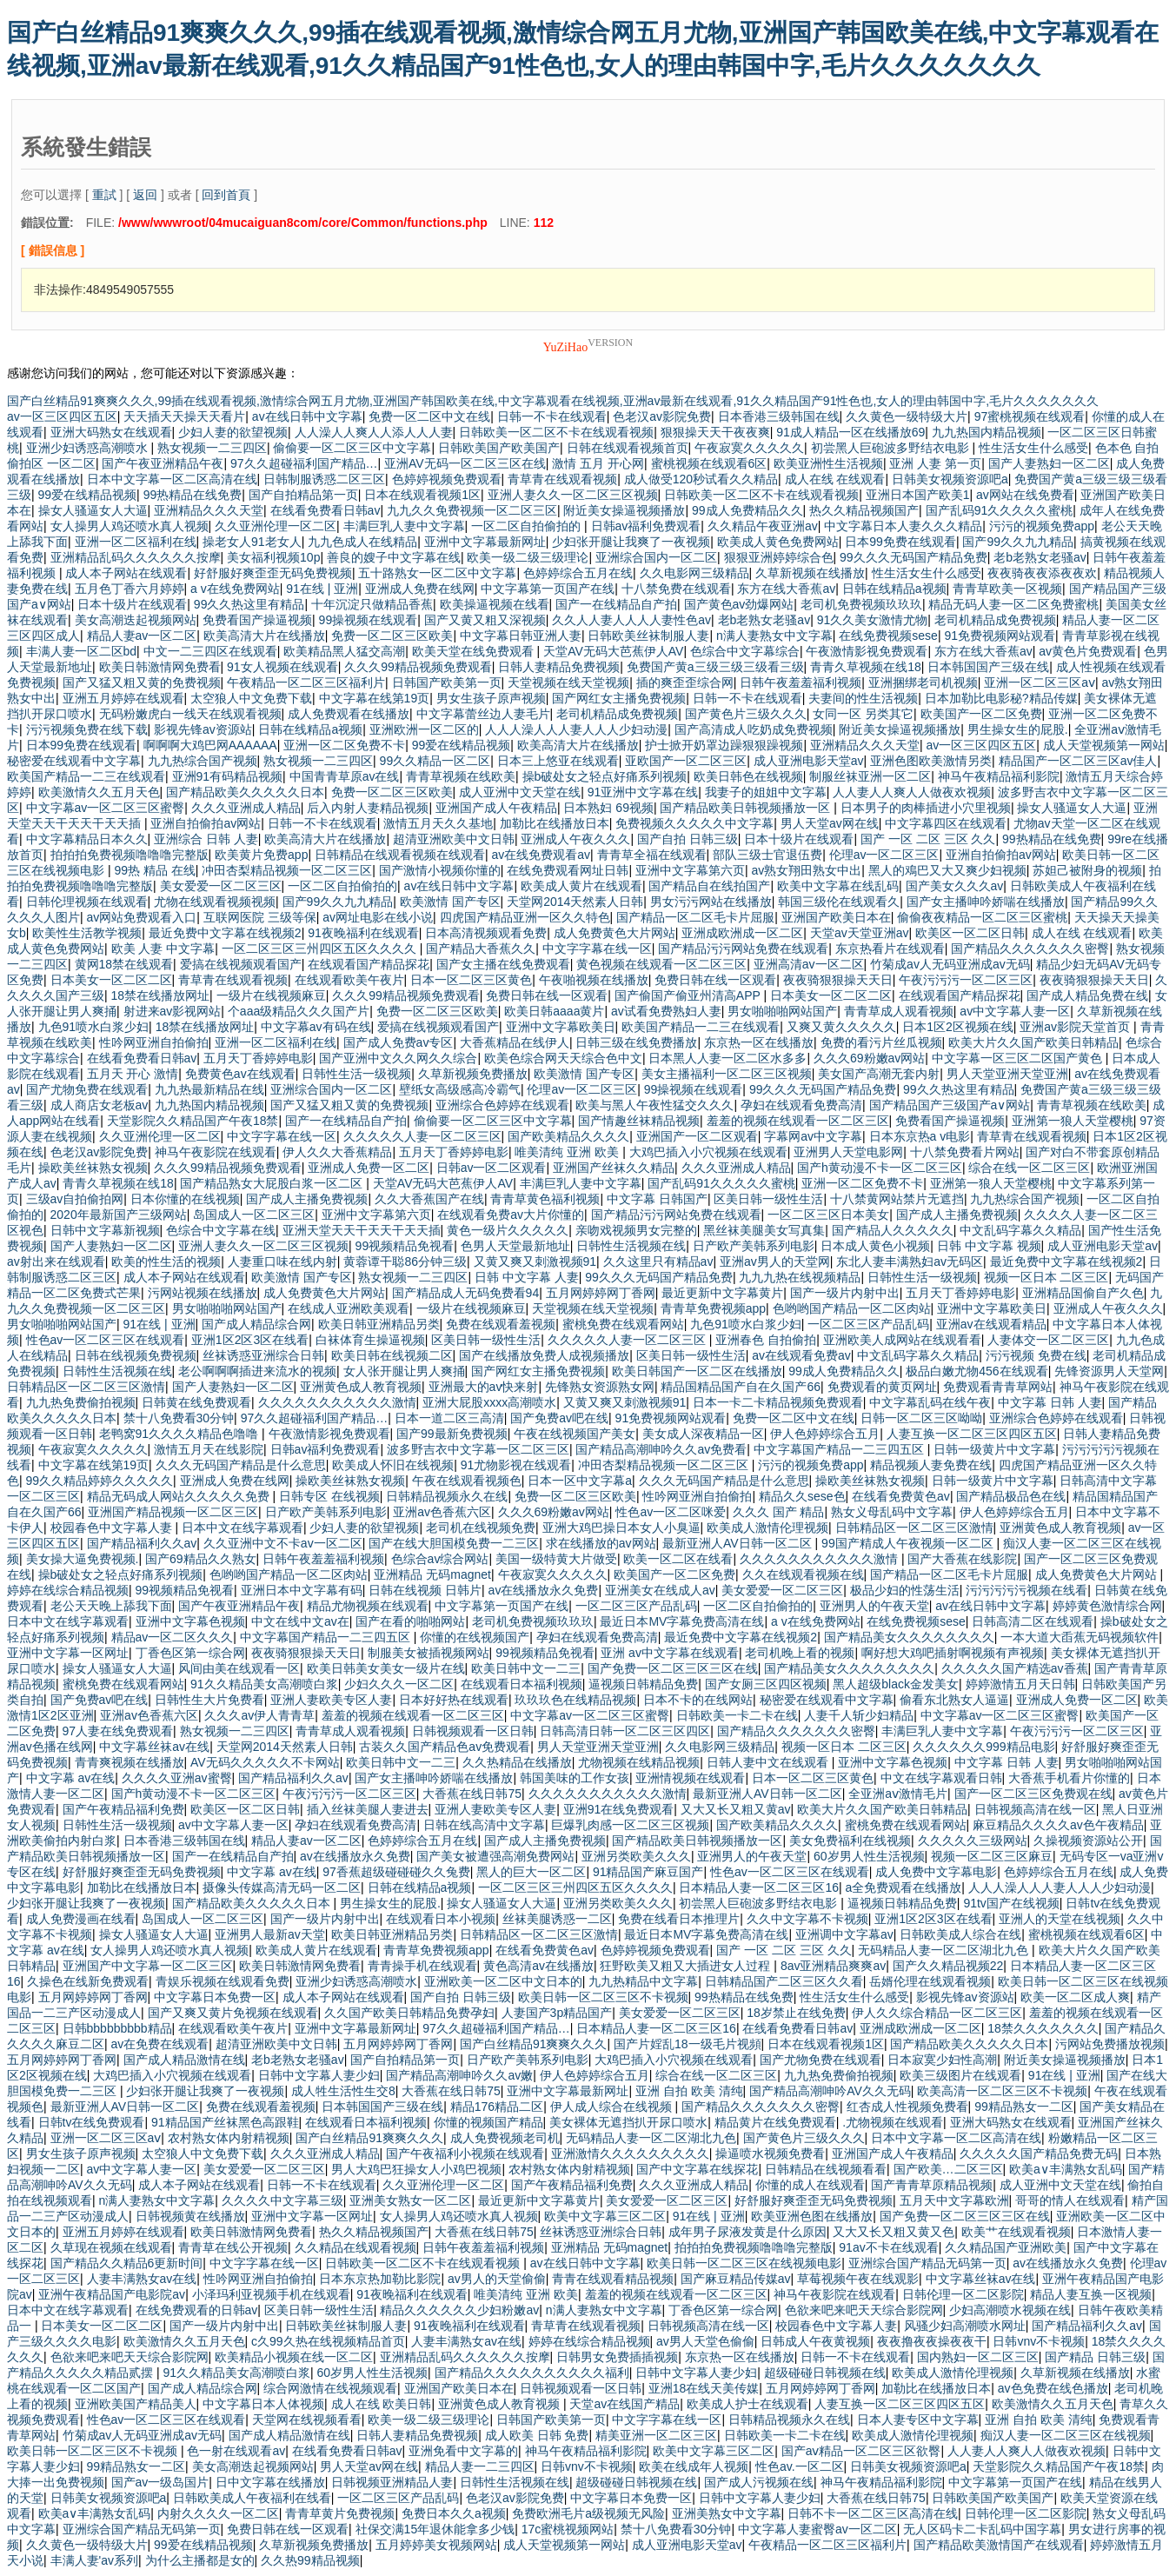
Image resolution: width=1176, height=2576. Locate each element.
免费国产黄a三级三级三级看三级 (715, 667)
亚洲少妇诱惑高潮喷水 (88, 448)
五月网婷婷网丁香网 (600, 1293)
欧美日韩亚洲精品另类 (379, 1324)
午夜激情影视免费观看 (866, 651)
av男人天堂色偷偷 (705, 2341)
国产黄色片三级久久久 (746, 714)
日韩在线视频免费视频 (135, 1355)
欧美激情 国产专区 (450, 902)
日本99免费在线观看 (900, 542)
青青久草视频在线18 (865, 667)
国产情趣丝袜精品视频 (639, 1121)
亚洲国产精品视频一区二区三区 (173, 1512)
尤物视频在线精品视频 (639, 1762)
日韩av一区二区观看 (491, 1168)
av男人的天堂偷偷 (497, 2279)
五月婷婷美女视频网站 (436, 2545)
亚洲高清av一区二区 (809, 964)
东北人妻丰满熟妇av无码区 (909, 1261)
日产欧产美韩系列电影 (753, 1246)
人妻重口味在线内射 (282, 1261)
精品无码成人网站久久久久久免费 (180, 1496)
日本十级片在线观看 (132, 604)
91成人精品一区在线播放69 (850, 432)
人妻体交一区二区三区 (1048, 1340)
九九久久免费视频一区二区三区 (472, 510)
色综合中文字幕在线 (221, 1230)
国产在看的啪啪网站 (410, 1621)
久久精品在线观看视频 (355, 2247)
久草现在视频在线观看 (111, 2247)
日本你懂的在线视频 (185, 1199)
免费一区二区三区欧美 (392, 635)
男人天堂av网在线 (830, 823)
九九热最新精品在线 (209, 1089)
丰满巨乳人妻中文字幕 (404, 526)
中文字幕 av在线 (71, 1778)
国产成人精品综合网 (256, 1324)
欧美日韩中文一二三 (526, 1668)
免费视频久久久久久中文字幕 (694, 823)
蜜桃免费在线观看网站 (623, 1324)
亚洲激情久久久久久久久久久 (630, 2153)
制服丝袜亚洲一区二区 (870, 776)
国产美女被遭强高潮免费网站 (495, 1856)
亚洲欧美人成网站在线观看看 (902, 1340)
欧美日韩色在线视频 (748, 776)
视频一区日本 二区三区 (1046, 1277)
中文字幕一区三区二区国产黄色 (1019, 1058)
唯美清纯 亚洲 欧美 (568, 1152)
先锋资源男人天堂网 (1109, 1371)
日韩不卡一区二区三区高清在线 (872, 2513)
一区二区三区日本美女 (828, 1214)
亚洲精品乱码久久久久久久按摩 (135, 557)
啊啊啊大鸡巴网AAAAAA (210, 745)
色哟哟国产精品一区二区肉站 (852, 1308)
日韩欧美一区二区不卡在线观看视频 (556, 432)
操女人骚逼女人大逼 (93, 510)
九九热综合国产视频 (202, 761)
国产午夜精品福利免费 (123, 1809)
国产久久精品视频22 (948, 1966)
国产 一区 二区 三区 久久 (928, 839)
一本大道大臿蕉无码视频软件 (1079, 1637)
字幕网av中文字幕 (813, 1136)
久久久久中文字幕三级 (282, 2200)
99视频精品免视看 (405, 1246)
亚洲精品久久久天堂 (208, 510)
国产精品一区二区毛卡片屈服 (695, 917)
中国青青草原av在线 (344, 776)
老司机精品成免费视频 (995, 620)
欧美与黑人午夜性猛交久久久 (654, 1105)
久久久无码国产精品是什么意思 (241, 1465)
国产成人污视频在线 (759, 2482)
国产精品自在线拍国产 (709, 886)
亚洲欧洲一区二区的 (424, 729)
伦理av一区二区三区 (884, 855)
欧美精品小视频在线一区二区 (294, 2357)
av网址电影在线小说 (377, 917)
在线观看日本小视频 (440, 1919)
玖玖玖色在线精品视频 (575, 1700)
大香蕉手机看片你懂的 (1069, 1778)
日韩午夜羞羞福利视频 (800, 682)
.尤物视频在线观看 (892, 2122)
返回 (145, 195)
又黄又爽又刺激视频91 (535, 1261)
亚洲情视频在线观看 (690, 1778)
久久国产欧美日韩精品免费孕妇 (409, 2013)
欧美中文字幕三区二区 (605, 2216)
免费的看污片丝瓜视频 (881, 1042)
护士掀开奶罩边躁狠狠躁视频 (724, 745)
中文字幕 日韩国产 (657, 1199)
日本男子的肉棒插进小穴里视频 (925, 808)
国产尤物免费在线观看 (87, 1089)
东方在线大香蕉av (786, 589)
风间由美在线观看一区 (239, 1668)
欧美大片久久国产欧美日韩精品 (1033, 1042)
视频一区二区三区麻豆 (992, 1856)
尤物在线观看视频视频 (215, 902)
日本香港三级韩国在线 (779, 416)
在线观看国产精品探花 (368, 964)
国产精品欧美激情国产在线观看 (999, 2545)
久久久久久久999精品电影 (983, 1747)
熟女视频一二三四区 (212, 448)
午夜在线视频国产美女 (574, 1434)
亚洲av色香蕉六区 (442, 1512)
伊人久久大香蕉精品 (337, 1152)
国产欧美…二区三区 (948, 2169)
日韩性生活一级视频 (356, 1074)
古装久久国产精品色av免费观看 (444, 1747)
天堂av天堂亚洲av (859, 933)
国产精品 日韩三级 (1095, 2357)
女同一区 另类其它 (863, 714)
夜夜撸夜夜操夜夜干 (932, 2341)
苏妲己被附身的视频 (1087, 870)
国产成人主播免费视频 (307, 1199)
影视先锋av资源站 (203, 729)
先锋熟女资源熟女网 (599, 1387)
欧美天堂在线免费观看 (474, 651)
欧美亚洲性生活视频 (828, 463)
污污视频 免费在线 (1036, 1355)
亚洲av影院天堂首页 (1076, 1027)
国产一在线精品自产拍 (616, 604)
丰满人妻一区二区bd (81, 651)
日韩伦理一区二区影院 (963, 2294)
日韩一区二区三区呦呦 (921, 1418)
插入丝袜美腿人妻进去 (368, 1809)
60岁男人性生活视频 (869, 1856)
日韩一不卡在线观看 (552, 416)
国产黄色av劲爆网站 (739, 604)
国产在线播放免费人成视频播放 (544, 1355)
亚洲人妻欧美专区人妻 (331, 1700)
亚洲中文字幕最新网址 (485, 542)
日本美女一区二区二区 (111, 980)
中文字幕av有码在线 (316, 1027)
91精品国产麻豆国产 (648, 1872)
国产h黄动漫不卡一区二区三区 (879, 1168)
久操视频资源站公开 (1088, 1840)
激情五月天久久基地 (438, 823)
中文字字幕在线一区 (597, 948)
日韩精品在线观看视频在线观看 (400, 855)
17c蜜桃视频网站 (568, 2529)
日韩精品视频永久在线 (447, 1496)
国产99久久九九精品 (1017, 542)
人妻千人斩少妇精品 (859, 1715)
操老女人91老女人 (252, 542)
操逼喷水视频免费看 (770, 2153)
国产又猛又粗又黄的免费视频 (142, 682)
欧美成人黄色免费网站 (778, 542)
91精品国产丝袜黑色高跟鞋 (225, 2122)
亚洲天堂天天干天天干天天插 (361, 1230)
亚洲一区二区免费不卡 (344, 745)
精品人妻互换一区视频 (1091, 2294)
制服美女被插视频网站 (428, 1653)
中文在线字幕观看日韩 (941, 1778)
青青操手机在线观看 (422, 1966)
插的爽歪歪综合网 (685, 682)
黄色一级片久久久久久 (507, 1230)
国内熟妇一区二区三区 (978, 2357)
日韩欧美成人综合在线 (960, 1934)
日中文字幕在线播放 (270, 2482)
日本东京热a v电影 (920, 1136)
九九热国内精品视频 (986, 432)
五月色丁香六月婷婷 (129, 589)
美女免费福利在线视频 (850, 1840)
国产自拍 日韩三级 (687, 839)
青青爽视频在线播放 (129, 1762)
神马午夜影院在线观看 (215, 1152)
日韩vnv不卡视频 (1039, 2341)
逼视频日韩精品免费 (643, 1684)
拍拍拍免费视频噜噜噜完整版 (129, 855)
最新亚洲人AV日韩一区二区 (738, 1543)
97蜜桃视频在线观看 (1030, 416)
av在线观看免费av (801, 1355)
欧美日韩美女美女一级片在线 (386, 1668)
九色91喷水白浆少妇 (93, 1027)
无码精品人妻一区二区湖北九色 (945, 1950)
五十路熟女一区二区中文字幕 (437, 573)
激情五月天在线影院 (208, 1449)
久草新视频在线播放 (810, 573)
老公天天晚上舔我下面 (111, 1606)
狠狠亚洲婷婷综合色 (779, 557)
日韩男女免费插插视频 (617, 2357)
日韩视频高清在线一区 (1035, 1809)
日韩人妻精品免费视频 (559, 667)
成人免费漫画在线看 (81, 1919)
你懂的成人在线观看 (810, 2185)
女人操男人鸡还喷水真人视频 (129, 526)
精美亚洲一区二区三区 (656, 2435)
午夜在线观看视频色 (467, 1481)
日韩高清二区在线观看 (1032, 1621)
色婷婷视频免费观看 (447, 479)
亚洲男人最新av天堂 (270, 1934)
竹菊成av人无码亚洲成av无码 (950, 964)
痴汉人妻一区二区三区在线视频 (1065, 2435)
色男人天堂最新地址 (515, 1246)
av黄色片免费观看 (1088, 651)
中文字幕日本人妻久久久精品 (903, 526)
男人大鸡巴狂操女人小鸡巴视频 (416, 2169)
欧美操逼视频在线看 (494, 604)
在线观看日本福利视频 (521, 1684)
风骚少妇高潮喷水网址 (965, 2326)
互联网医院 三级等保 (259, 917)
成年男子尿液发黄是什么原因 (747, 2232)
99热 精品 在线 (154, 870)
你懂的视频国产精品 (488, 2122)
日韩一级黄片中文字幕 (994, 1449)
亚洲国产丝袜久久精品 (613, 1168)
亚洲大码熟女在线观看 (111, 432)
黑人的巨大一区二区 (531, 1872)
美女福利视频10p (273, 557)
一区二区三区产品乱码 (868, 1324)
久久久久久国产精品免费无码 (1039, 2153)
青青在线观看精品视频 (613, 2279)
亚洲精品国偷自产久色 (1083, 1293)
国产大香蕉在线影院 (962, 1559)
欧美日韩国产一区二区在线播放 (697, 1371)
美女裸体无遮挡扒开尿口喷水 (628, 2122)
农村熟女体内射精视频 (228, 2138)
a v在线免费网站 (235, 589)
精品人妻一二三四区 (480, 2466)
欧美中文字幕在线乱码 (838, 886)
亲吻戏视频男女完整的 (636, 1230)
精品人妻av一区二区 (142, 635)
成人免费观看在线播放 (348, 714)
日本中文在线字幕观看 (242, 1527)
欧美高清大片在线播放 (264, 635)
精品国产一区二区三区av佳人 (1078, 761)
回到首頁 (226, 195)
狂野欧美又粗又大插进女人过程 (687, 1966)
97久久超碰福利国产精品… (304, 463)
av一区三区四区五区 (62, 416)
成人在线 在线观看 (835, 479)
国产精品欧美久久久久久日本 (245, 792)
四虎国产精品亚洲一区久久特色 (525, 917)
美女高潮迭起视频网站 (135, 620)
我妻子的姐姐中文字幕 (766, 792)
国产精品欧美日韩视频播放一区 (747, 808)
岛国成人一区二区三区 (254, 1214)
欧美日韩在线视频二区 (392, 1355)
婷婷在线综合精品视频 (68, 1590)
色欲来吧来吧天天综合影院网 (864, 2310)
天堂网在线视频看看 (307, 2419)
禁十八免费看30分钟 (179, 1418)
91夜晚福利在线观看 (363, 933)
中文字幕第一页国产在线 (548, 589)
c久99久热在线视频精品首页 (328, 2341)
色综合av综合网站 (440, 1559)
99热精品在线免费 (193, 495)
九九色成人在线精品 (362, 542)
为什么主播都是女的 (200, 2560)
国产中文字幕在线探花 (697, 2169)
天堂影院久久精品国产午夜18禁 (193, 1121)
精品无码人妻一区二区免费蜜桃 (1013, 604)
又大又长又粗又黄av (736, 1809)
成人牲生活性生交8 (343, 2091)
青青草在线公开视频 (233, 2247)
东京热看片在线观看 (890, 948)
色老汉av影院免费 (662, 416)
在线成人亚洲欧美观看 (348, 1308)
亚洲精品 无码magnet (432, 1574)
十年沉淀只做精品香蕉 (372, 604)
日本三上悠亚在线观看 (558, 761)
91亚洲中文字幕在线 (643, 792)
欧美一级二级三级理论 (527, 557)
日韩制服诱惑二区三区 (324, 479)
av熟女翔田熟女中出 (806, 870)
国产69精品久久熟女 (200, 1559)
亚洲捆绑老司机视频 (923, 682)
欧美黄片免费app (261, 855)
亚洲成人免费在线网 (420, 589)
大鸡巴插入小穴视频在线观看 (708, 1152)
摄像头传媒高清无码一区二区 (282, 1887)
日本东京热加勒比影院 (380, 2279)
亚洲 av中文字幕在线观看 (670, 1653)
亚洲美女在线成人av (660, 1590)
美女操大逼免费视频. (82, 1559)
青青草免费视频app (713, 1308)
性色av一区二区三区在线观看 (105, 1340)
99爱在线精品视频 (87, 495)
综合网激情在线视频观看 (330, 2388)
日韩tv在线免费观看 (91, 2122)
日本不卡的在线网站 (698, 1700)
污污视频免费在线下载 (87, 729)
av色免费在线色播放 (1053, 2388)
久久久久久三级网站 (972, 1840)
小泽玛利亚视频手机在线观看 (271, 2294)
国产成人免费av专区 (398, 1042)
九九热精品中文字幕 (643, 1981)
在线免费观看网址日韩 (567, 870)
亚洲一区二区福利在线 (135, 542)
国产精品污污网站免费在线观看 (743, 948)
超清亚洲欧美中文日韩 (454, 839)
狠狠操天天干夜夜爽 (715, 432)
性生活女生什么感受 (1033, 448)
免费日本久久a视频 (454, 2513)
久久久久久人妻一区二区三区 (422, 1136)
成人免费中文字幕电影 (936, 1872)
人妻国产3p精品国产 (557, 2013)
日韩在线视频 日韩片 (425, 1590)
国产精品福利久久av (142, 1543)
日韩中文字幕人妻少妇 (319, 2075)
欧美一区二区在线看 (678, 1559)
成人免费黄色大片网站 (614, 933)
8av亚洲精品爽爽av (833, 1966)
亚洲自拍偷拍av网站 (205, 823)
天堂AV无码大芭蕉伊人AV (613, 651)
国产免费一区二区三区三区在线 (673, 1668)
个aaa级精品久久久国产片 (298, 1011)
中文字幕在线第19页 (374, 698)
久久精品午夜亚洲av (763, 526)
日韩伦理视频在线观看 (87, 902)
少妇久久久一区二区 (399, 1684)
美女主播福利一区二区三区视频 (726, 1074)
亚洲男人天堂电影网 (848, 1152)
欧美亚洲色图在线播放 (812, 2216)
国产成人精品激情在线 (184, 2060)
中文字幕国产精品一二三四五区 (840, 1449)
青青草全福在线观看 (652, 855)
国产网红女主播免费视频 (619, 698)
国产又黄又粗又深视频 (485, 620)
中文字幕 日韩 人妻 (1050, 1402)
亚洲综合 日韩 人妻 (206, 839)
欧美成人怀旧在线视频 (393, 1465)
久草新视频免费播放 (473, 1074)
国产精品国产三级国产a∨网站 (950, 1105)
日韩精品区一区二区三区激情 (86, 1387)
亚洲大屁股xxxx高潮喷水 (489, 1402)
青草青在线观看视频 (562, 479)
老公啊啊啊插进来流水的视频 (257, 1371)
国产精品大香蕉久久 (480, 948)
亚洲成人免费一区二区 (368, 1168)
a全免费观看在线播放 (904, 1887)
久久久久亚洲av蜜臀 (177, 1778)
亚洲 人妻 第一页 (935, 463)
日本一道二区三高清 (449, 1418)
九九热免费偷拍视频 (81, 1402)
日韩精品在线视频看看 (826, 2169)
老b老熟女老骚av (1039, 557)
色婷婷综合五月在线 (578, 573)
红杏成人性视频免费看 (907, 2106)
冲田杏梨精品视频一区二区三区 (287, 870)
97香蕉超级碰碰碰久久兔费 (396, 1872)
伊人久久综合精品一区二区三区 (937, 2013)
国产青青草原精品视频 (932, 2185)
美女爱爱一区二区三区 (221, 886)
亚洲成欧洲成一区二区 (742, 933)
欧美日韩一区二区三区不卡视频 (603, 1997)
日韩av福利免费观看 (646, 526)
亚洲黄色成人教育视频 (361, 1387)
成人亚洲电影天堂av (809, 761)
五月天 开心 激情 (133, 1074)
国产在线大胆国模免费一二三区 (454, 1543)
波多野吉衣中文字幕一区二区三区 (478, 1449)
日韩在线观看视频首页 (627, 448)
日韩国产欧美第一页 (447, 682)
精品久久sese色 (802, 1496)
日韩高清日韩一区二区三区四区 (625, 1731)
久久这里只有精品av (658, 1261)
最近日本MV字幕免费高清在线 (682, 1621)
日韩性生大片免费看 (209, 1700)
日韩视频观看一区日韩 (473, 1731)
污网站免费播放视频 (1110, 2044)
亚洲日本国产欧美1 (918, 495)
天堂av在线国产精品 (624, 2404)
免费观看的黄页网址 (882, 1387)
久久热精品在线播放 (517, 1762)
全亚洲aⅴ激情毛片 (897, 1794)
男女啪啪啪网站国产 (782, 1011)
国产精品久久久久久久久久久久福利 (532, 2373)
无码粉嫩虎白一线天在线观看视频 (190, 714)
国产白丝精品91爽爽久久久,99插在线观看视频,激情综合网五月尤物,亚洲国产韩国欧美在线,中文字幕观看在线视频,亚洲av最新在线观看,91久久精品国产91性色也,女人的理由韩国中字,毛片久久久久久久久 (553, 401)
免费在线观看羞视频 (500, 1324)
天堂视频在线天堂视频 (568, 682)
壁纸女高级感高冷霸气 (460, 1089)
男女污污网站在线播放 (711, 902)
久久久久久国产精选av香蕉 (1014, 1668)
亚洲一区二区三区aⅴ (1039, 682)
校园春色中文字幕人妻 (113, 1527)
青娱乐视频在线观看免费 (222, 1981)
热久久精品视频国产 (864, 510)
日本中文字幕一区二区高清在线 (172, 479)
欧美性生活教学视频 (87, 933)
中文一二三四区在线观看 (210, 651)
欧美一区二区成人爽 (1075, 1997)
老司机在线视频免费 (480, 1527)
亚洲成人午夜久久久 (575, 839)
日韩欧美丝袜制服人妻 (648, 635)
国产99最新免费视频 (452, 1434)
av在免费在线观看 (160, 2044)
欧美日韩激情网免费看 (160, 667)
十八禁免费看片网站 (965, 1152)
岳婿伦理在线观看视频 (930, 1981)
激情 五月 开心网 (598, 463)
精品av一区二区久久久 (172, 1637)
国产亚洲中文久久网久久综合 (398, 1058)
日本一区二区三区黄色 (471, 980)
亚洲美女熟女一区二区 (410, 2200)
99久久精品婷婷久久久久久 (100, 1481)
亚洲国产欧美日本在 (836, 917)
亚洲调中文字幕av (844, 1934)
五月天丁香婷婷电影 (258, 1058)
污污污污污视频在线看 (1026, 1590)
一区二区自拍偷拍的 (527, 526)
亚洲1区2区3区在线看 (250, 1340)
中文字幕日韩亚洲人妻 (520, 635)
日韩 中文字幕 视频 (989, 1246)
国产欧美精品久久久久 (568, 1136)
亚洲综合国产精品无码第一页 (927, 2263)
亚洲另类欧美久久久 (636, 1856)
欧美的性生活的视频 (166, 1261)
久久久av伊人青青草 (259, 1715)
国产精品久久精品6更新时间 (126, 2263)
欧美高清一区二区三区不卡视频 (1002, 2091)
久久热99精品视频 (310, 2560)
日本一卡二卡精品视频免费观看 (778, 1402)
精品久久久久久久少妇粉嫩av (459, 2310)
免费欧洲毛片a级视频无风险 (588, 2513)
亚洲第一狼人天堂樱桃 (1072, 1121)
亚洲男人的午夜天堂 (874, 1606)
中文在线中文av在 (300, 1621)
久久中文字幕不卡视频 (807, 1919)
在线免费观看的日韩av (197, 2310)
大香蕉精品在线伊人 (514, 1042)
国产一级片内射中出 (845, 1293)
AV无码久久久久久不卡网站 (265, 1762)
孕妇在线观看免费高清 (801, 1105)
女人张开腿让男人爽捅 (404, 1371)
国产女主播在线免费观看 (503, 964)
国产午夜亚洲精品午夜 (162, 463)
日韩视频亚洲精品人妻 (392, 2482)
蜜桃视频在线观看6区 (709, 463)
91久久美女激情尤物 (872, 620)
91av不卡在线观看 (888, 2247)
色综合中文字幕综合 (745, 651)
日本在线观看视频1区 (422, 495)
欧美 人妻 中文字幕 (163, 948)
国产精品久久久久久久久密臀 (1030, 948)
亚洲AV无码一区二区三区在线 (465, 463)
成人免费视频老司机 (505, 2138)
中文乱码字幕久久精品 (1020, 1230)
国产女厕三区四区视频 (766, 1684)
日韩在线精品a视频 (894, 589)
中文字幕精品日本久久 (87, 839)
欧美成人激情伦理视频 (767, 1527)
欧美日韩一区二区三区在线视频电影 (744, 2263)
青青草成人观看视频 (898, 1011)
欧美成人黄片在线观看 (581, 886)
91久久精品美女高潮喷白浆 (264, 1684)
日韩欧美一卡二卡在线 (737, 1715)
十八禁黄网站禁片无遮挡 (897, 1199)
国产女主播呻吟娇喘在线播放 (986, 902)
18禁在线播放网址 (160, 995)
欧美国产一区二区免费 (981, 714)
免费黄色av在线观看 (240, 1074)
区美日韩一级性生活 (768, 1199)
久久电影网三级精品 (694, 573)
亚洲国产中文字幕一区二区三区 (148, 1966)
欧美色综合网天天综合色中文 (563, 1058)
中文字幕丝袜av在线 (154, 1747)
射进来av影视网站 (172, 1011)
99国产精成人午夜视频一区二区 (908, 1543)
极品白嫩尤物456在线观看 (976, 1371)
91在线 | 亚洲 (322, 589)
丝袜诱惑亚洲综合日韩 (263, 1355)
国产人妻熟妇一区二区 (1049, 463)
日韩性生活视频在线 (631, 1246)
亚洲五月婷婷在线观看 (123, 698)
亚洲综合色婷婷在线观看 (502, 1105)
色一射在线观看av (236, 2451)
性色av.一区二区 (799, 2466)
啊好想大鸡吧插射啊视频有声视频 (952, 1653)
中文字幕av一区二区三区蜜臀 (105, 808)
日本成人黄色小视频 (875, 1246)
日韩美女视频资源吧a (950, 479)
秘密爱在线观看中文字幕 (74, 761)
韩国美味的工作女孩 (574, 1778)
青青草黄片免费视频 (340, 2513)
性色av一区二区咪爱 (670, 1512)
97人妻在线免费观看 (118, 1731)
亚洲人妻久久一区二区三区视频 (573, 495)
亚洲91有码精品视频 (227, 776)
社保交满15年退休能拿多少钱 (435, 2529)
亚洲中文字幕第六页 (690, 870)
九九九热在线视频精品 (799, 1277)
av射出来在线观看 (56, 1261)
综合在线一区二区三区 (1029, 1168)
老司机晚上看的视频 (799, 1653)
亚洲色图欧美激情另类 (931, 761)
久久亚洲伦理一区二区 (275, 526)
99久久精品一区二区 (435, 761)
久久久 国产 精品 (779, 1512)
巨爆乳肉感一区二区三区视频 (630, 1825)
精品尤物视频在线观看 (368, 1606)
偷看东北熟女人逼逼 (954, 1700)
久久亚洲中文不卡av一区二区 (282, 1543)
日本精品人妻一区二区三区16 (759, 1887)
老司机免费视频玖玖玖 (861, 604)
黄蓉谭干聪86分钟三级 (405, 1261)
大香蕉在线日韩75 (472, 1794)
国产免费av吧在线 (559, 1418)
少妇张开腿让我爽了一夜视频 (631, 542)
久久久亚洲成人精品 (246, 808)
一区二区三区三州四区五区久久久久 (321, 948)
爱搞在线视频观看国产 (241, 964)
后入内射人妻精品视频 (368, 808)
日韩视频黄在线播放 (190, 2216)
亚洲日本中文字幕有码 (301, 1590)
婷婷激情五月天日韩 (1020, 1684)
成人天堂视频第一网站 (1104, 745)
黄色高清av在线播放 (538, 1966)
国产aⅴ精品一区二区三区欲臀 (861, 2451)
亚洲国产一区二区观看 (697, 1136)
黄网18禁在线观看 (124, 964)
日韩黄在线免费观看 (196, 1402)
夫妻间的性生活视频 (863, 698)
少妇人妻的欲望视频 (233, 432)
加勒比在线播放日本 (554, 823)
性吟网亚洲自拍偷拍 (154, 1042)
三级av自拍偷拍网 (75, 1199)
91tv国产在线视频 (1011, 1903)
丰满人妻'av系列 (94, 2560)
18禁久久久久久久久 (1043, 2028)
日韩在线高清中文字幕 (484, 1825)
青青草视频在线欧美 (460, 776)
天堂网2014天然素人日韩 (575, 902)
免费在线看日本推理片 (679, 1919)
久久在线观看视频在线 (803, 1574)
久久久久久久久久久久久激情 (337, 1402)
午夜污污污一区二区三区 (966, 980)
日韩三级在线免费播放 (636, 1042)
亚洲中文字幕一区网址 (68, 1653)
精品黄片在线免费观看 (775, 2122)
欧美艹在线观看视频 (1016, 2232)
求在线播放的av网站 (601, 1543)
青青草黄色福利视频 (545, 1199)
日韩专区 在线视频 (329, 1496)
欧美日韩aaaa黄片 (554, 1011)
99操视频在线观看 (368, 620)
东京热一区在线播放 (759, 1042)
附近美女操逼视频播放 (624, 510)
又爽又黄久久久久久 (841, 1027)
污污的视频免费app (1041, 526)
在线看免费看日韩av (325, 510)
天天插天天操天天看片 (184, 416)
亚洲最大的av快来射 (484, 1387)
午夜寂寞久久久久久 (749, 448)
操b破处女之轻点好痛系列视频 (605, 776)
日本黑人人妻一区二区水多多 (727, 1058)
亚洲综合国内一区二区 (656, 557)
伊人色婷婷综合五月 (825, 1434)
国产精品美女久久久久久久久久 (909, 1637)
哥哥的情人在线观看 (1070, 2200)
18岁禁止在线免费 (796, 2013)
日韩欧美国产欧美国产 (499, 448)
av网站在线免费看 (1025, 495)
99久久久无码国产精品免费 (913, 557)
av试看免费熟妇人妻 (666, 1011)
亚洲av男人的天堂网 (775, 1261)
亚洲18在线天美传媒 (704, 2388)
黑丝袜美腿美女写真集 (764, 1230)
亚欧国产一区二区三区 (686, 761)
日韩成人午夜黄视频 (815, 2341)
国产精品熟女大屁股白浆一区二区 (273, 1183)
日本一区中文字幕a (580, 1481)
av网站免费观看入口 (142, 917)
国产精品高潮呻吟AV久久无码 (830, 2091)
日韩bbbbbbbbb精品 (117, 2028)
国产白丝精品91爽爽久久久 (534, 2044)
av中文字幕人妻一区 (1015, 1011)
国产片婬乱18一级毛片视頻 (687, 2044)
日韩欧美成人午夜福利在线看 (252, 2498)
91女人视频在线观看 (282, 667)
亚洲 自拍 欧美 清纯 (689, 2091)
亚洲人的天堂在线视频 (1059, 1919)
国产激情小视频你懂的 (440, 870)
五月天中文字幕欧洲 (954, 2200)
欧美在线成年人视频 (693, 2466)
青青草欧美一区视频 (1007, 589)
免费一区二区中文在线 (429, 416)
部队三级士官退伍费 (767, 855)
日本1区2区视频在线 (957, 1027)
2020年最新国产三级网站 (118, 1214)
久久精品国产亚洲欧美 (1005, 2247)
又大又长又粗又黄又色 (893, 2232)
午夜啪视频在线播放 (593, 980)
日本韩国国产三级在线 (988, 667)
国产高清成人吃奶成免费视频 (753, 729)
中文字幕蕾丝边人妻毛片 (483, 714)
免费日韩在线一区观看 (715, 980)
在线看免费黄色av (901, 1496)
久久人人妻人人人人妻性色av (631, 620)
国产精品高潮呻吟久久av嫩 (459, 2075)
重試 (104, 195)
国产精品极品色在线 (1011, 1496)
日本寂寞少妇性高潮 (942, 2060)
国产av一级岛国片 (160, 2482)
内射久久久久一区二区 (218, 2513)
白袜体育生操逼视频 (370, 1340)
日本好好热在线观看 (453, 1700)
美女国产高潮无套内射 (879, 1074)
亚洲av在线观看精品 (991, 1324)
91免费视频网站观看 (999, 635)
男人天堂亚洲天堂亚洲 (1007, 1074)
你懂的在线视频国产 (474, 1637)
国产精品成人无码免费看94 (466, 1293)
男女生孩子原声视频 (491, 698)
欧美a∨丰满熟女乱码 (1065, 2169)
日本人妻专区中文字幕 (918, 2419)
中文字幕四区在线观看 (946, 823)
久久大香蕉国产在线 (429, 1199)
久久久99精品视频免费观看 (418, 667)
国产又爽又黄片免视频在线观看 (233, 2013)
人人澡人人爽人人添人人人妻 (374, 432)
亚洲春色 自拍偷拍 (765, 1340)
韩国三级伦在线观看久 (839, 902)
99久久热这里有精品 (249, 604)
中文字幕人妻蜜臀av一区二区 (817, 2529)
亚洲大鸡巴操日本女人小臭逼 (621, 1527)
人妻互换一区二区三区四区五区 (972, 1434)
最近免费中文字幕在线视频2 (225, 933)
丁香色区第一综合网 (190, 1653)
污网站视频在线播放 (202, 1293)
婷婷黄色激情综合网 (1107, 1606)
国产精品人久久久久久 (892, 1230)
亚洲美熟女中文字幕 (726, 2513)
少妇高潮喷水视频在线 (1010, 2310)
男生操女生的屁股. (1017, 729)
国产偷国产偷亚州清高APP (689, 995)
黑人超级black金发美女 (896, 1684)
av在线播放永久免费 (543, 1590)
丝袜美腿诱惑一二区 (557, 1919)
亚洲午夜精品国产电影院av (111, 2294)
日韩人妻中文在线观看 (769, 1762)
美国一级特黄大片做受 (556, 1559)
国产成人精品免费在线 (1087, 995)
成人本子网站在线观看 (126, 573)
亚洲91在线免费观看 (618, 1809)
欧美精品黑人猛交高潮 (344, 651)
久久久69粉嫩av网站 (869, 1058)
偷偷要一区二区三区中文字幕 (352, 448)
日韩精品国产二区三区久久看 (784, 1981)
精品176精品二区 (496, 2106)
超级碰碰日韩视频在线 (825, 2373)
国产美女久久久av (955, 886)
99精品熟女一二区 (1023, 2106)
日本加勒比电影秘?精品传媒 (1001, 698)
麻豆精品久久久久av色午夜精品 (1058, 1825)
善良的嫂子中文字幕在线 (394, 557)
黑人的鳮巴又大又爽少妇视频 (947, 870)
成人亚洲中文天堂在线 (520, 792)
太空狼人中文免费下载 (251, 698)
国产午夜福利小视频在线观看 (465, 2153)
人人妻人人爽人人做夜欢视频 (912, 792)
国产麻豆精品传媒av (736, 2279)
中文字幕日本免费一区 (215, 1997)
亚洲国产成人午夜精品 (496, 808)
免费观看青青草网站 (998, 1387)
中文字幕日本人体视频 (263, 2404)
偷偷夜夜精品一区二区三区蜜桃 (982, 917)
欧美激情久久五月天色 (99, 792)
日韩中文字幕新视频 (105, 1230)
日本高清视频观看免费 (486, 933)
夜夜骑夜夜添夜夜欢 (1042, 573)
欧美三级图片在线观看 (960, 2075)
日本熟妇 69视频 (608, 808)
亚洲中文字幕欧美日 (560, 1027)
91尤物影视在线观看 (516, 1465)
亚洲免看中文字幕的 (463, 2451)
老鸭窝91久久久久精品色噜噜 (180, 1434)
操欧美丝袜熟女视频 (93, 1168)
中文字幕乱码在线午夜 (930, 1402)
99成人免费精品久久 (747, 510)
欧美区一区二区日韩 (970, 933)
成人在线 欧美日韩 (381, 2404)
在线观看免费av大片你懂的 (510, 1214)
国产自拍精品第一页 (303, 495)
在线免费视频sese (888, 635)
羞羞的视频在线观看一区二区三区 (798, 1121)
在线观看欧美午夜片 (349, 980)
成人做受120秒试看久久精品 (701, 479)
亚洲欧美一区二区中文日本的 (503, 1981)
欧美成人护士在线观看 (747, 2404)
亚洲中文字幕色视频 (190, 1621)
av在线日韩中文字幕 (307, 416)
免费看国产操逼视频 (257, 620)
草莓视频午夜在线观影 (858, 2279)
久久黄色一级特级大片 (906, 416)
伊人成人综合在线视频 (612, 2106)
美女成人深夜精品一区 (703, 1434)
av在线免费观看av (540, 855)
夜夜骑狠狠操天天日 (838, 980)
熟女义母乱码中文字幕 (892, 1512)
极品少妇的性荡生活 (905, 1590)
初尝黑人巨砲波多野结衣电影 (892, 448)
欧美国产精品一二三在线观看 (86, 776)
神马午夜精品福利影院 (999, 776)
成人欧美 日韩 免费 (537, 2435)
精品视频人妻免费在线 (931, 1465)
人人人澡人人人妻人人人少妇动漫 (576, 729)
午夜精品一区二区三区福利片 (306, 682)
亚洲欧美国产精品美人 (135, 2404)
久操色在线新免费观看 (88, 1981)
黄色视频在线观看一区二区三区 (661, 964)
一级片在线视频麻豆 (271, 995)
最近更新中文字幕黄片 (722, 1293)
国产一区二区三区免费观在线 (1033, 1794)
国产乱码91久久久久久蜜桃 (999, 510)
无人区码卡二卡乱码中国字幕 (982, 2529)
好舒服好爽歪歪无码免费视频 (273, 573)
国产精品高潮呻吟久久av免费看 (661, 1449)
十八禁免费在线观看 (676, 589)
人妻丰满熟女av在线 (142, 2279)
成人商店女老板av (99, 1105)
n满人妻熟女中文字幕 (774, 635)
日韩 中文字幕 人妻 (527, 1277)
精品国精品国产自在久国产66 (741, 1387)
